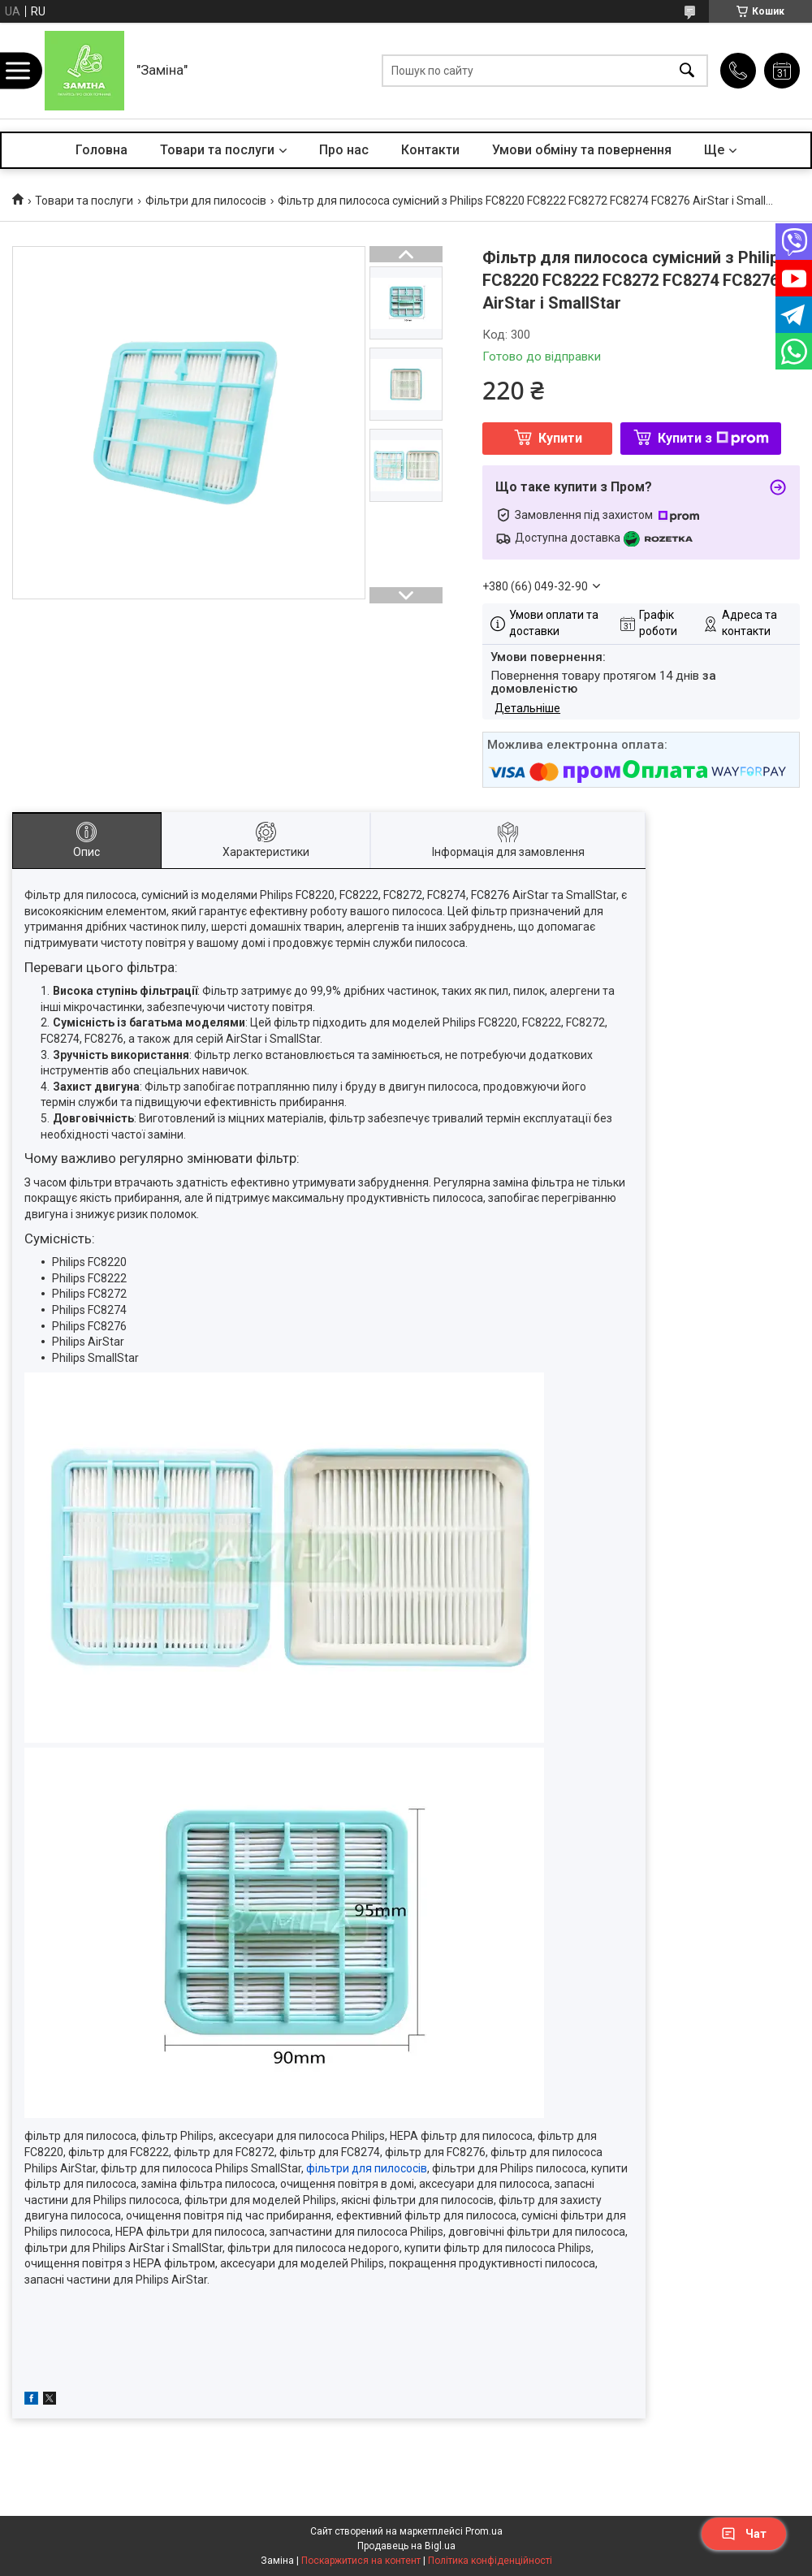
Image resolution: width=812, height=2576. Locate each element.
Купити (560, 438)
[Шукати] (686, 71)
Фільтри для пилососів (205, 200)
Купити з (713, 438)
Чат (744, 2533)
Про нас (344, 150)
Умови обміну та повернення (582, 150)
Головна (101, 150)
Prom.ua (484, 2531)
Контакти (430, 150)
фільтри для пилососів (366, 2168)
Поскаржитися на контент (361, 2560)
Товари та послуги (217, 150)
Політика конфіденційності (490, 2560)
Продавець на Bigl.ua (406, 2546)
